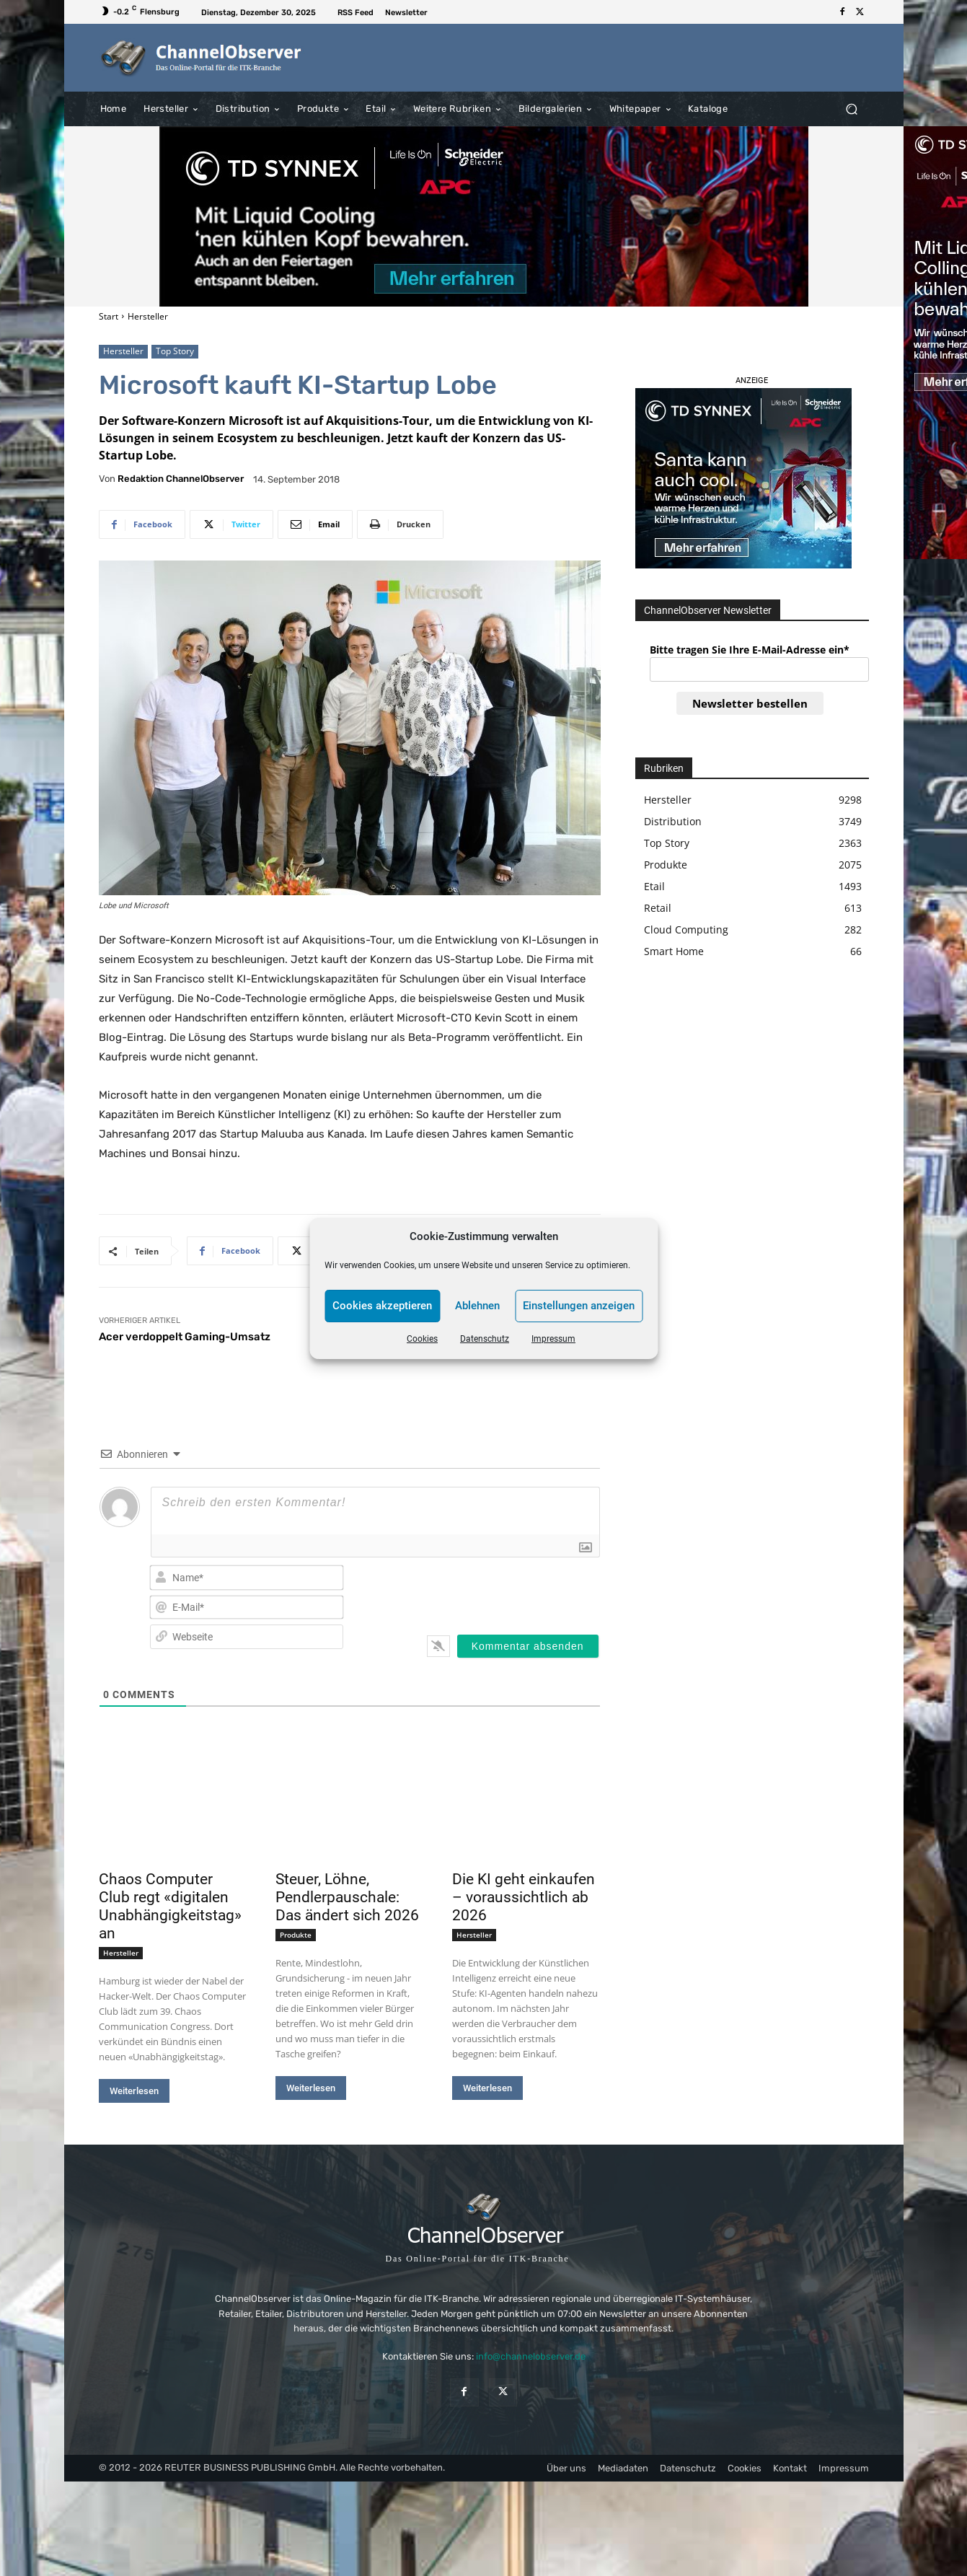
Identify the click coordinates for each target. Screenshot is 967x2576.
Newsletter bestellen (750, 703)
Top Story (174, 352)
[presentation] (506, 1591)
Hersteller (148, 316)
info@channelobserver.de (531, 2356)
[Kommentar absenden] (528, 1646)
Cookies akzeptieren (382, 1305)
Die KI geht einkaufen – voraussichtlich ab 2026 (523, 1897)
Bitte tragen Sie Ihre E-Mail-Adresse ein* (749, 649)
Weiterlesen (134, 2090)
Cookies (422, 1339)
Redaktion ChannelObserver (181, 478)
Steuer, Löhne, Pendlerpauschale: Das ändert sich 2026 (347, 1897)
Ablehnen (477, 1305)
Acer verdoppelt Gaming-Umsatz (184, 1336)
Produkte (296, 1935)
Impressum (553, 1339)
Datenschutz (484, 1339)
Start (108, 316)
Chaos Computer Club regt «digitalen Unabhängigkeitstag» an (170, 1906)
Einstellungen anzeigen (579, 1305)
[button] (852, 109)
